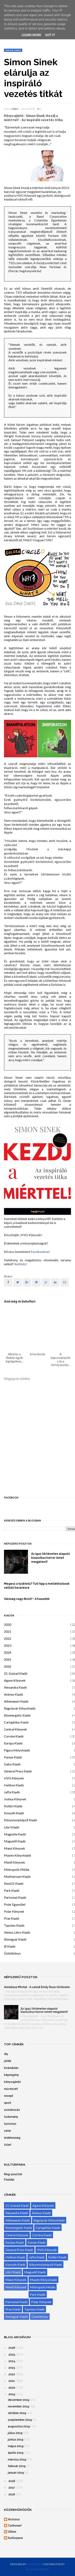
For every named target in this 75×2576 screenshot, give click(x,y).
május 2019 (15, 2446)
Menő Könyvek (14, 1862)
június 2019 (15, 2439)
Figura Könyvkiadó (17, 1750)
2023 (7, 1645)
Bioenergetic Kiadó (17, 1715)
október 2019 (17, 2413)
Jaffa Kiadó (12, 1792)
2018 (11, 2481)
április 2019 (15, 2452)
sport (7, 2102)
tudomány (11, 2116)
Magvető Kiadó (15, 1841)
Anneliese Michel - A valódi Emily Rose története (37, 1987)
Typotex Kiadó (14, 1925)
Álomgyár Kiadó (15, 1939)
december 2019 (18, 2399)
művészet (11, 2088)
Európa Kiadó (13, 1743)
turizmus (10, 2123)
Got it (50, 35)
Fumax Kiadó (13, 1757)
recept (8, 2095)
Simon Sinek (13, 50)
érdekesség (12, 2137)
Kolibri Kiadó (13, 1806)
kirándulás (11, 2067)
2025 (7, 1659)
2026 (7, 1666)
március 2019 (17, 2459)
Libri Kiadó (11, 1827)
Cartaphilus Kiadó (16, 1722)
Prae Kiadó (11, 1918)
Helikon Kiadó (14, 1785)
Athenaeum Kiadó (16, 1701)
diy (6, 2053)
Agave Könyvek (15, 1680)
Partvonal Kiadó (15, 1897)
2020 (7, 1624)
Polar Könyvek (14, 1911)
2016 (11, 2494)
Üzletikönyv (12, 1953)
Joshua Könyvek (15, 1799)
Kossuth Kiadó (14, 1813)
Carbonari (15, 2525)
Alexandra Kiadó (15, 1687)
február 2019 (16, 2466)
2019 (11, 2394)
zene (7, 2130)
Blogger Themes (37, 2569)
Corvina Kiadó (14, 1736)
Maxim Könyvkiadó (17, 1855)
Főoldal (9, 2179)
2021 (7, 1631)
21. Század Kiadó (15, 1673)
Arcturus (14, 2519)
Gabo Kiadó (12, 1764)
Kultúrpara (15, 2537)
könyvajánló (12, 2081)
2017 (11, 2487)
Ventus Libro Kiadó (17, 1932)
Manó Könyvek (14, 1848)
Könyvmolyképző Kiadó (20, 1820)
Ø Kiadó (9, 1946)
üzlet (7, 2144)
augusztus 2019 (19, 2426)
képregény (11, 2074)
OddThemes (34, 2564)
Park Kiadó (11, 1890)
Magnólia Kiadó (15, 1834)
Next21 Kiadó (13, 1883)
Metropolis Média (16, 1869)
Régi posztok (13, 2174)
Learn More (31, 35)
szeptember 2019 (20, 2419)
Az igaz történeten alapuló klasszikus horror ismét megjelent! (44, 2010)
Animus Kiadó (13, 1694)
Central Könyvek (15, 1729)
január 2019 (16, 2472)
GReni (15, 109)
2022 (7, 1638)
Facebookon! (40, 1251)
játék (7, 2060)
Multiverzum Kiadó (17, 1876)
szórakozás (12, 2109)
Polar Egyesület (14, 1904)
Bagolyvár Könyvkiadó (19, 1708)
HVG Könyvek (14, 1778)
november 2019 (18, 2406)
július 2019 (15, 2433)
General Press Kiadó (18, 1771)
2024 (7, 1652)
